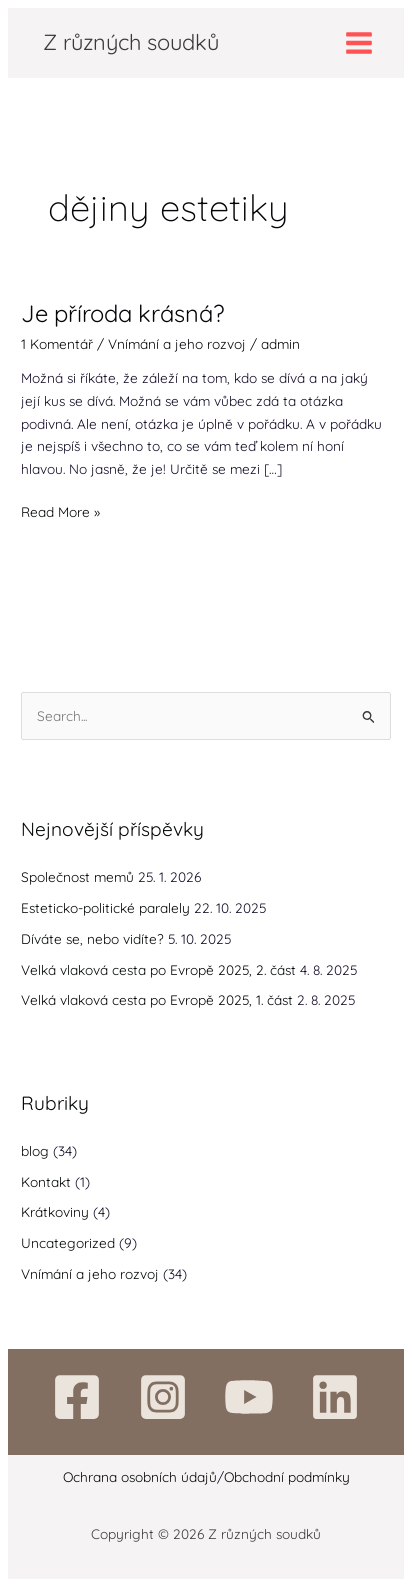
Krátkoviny (55, 1211)
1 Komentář (57, 343)
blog (35, 1150)
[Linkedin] (335, 1397)
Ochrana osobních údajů (140, 1476)
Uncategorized (68, 1242)
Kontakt (46, 1181)
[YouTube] (249, 1397)
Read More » (60, 510)
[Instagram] (163, 1397)
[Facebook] (77, 1397)
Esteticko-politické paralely (105, 907)
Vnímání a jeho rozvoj (177, 343)
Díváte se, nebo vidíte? (92, 938)
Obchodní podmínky (287, 1476)
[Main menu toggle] (359, 42)
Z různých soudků (131, 41)
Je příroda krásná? (123, 313)
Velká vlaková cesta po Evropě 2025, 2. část (158, 969)
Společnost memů (77, 876)
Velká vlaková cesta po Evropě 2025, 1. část (157, 999)
